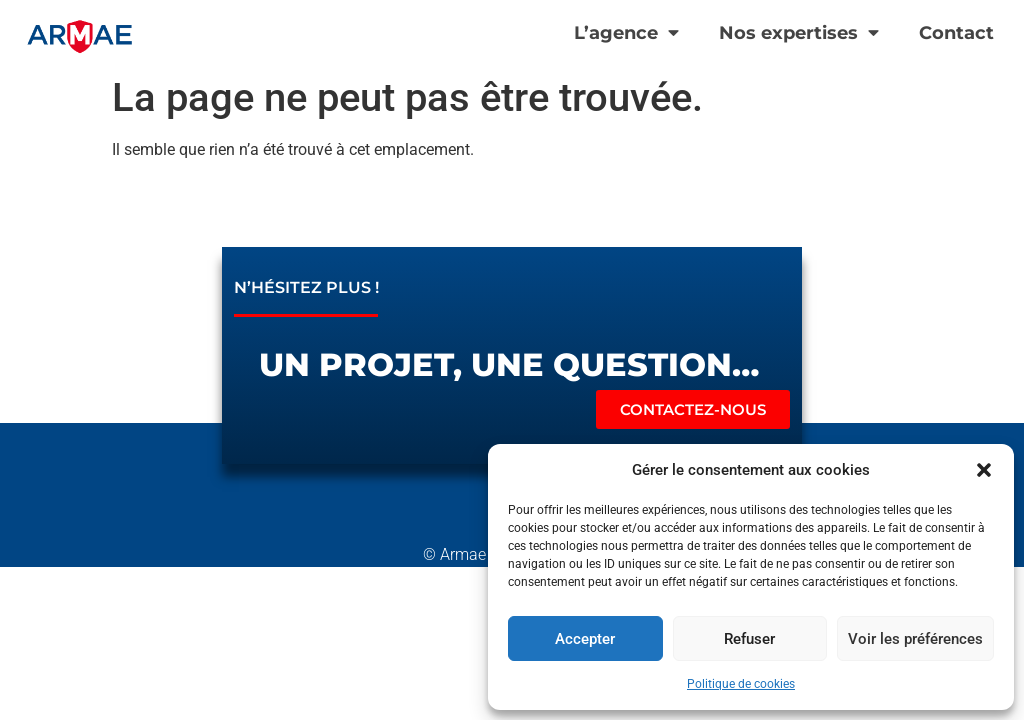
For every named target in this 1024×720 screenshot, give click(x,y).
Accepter (585, 639)
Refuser (749, 639)
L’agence (626, 33)
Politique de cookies (741, 684)
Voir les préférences (915, 639)
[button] (984, 470)
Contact (956, 32)
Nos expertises (799, 33)
